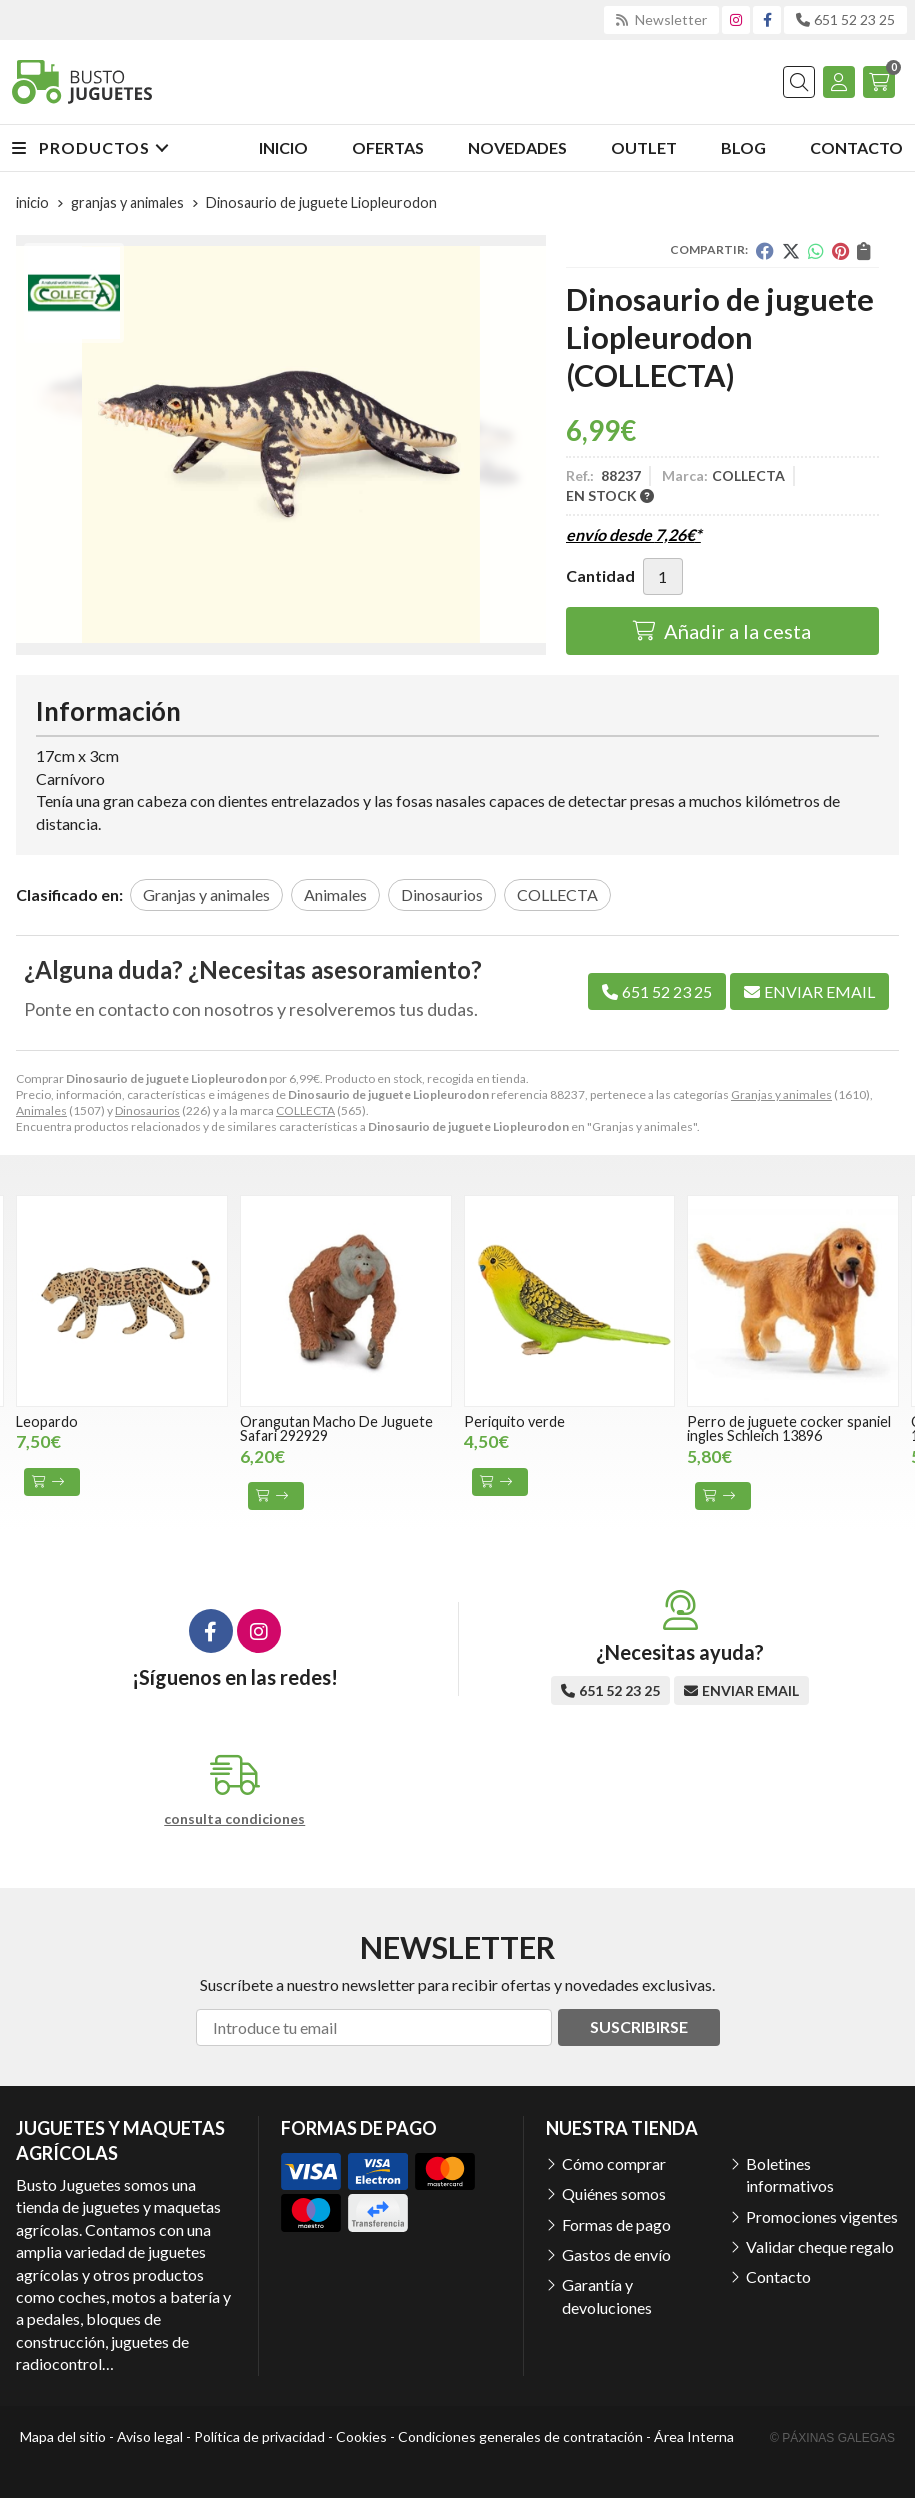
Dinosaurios (147, 1110)
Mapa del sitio (63, 2436)
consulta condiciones (234, 1819)
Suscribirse (639, 2026)
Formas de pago (616, 2224)
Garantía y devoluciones (607, 2295)
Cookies (361, 2436)
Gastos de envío (616, 2254)
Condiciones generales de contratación (520, 2436)
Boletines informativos (790, 2174)
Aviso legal (150, 2436)
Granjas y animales (781, 1094)
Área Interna (694, 2436)
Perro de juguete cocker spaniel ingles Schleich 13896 (789, 1428)
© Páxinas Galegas (832, 2438)
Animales (41, 1110)
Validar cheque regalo (820, 2246)
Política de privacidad (259, 2436)
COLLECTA (305, 1110)
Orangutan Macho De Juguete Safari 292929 (336, 1428)
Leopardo (47, 1421)
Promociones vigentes (822, 2216)
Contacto (778, 2276)
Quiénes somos (614, 2193)
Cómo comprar (614, 2163)
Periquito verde (514, 1421)
